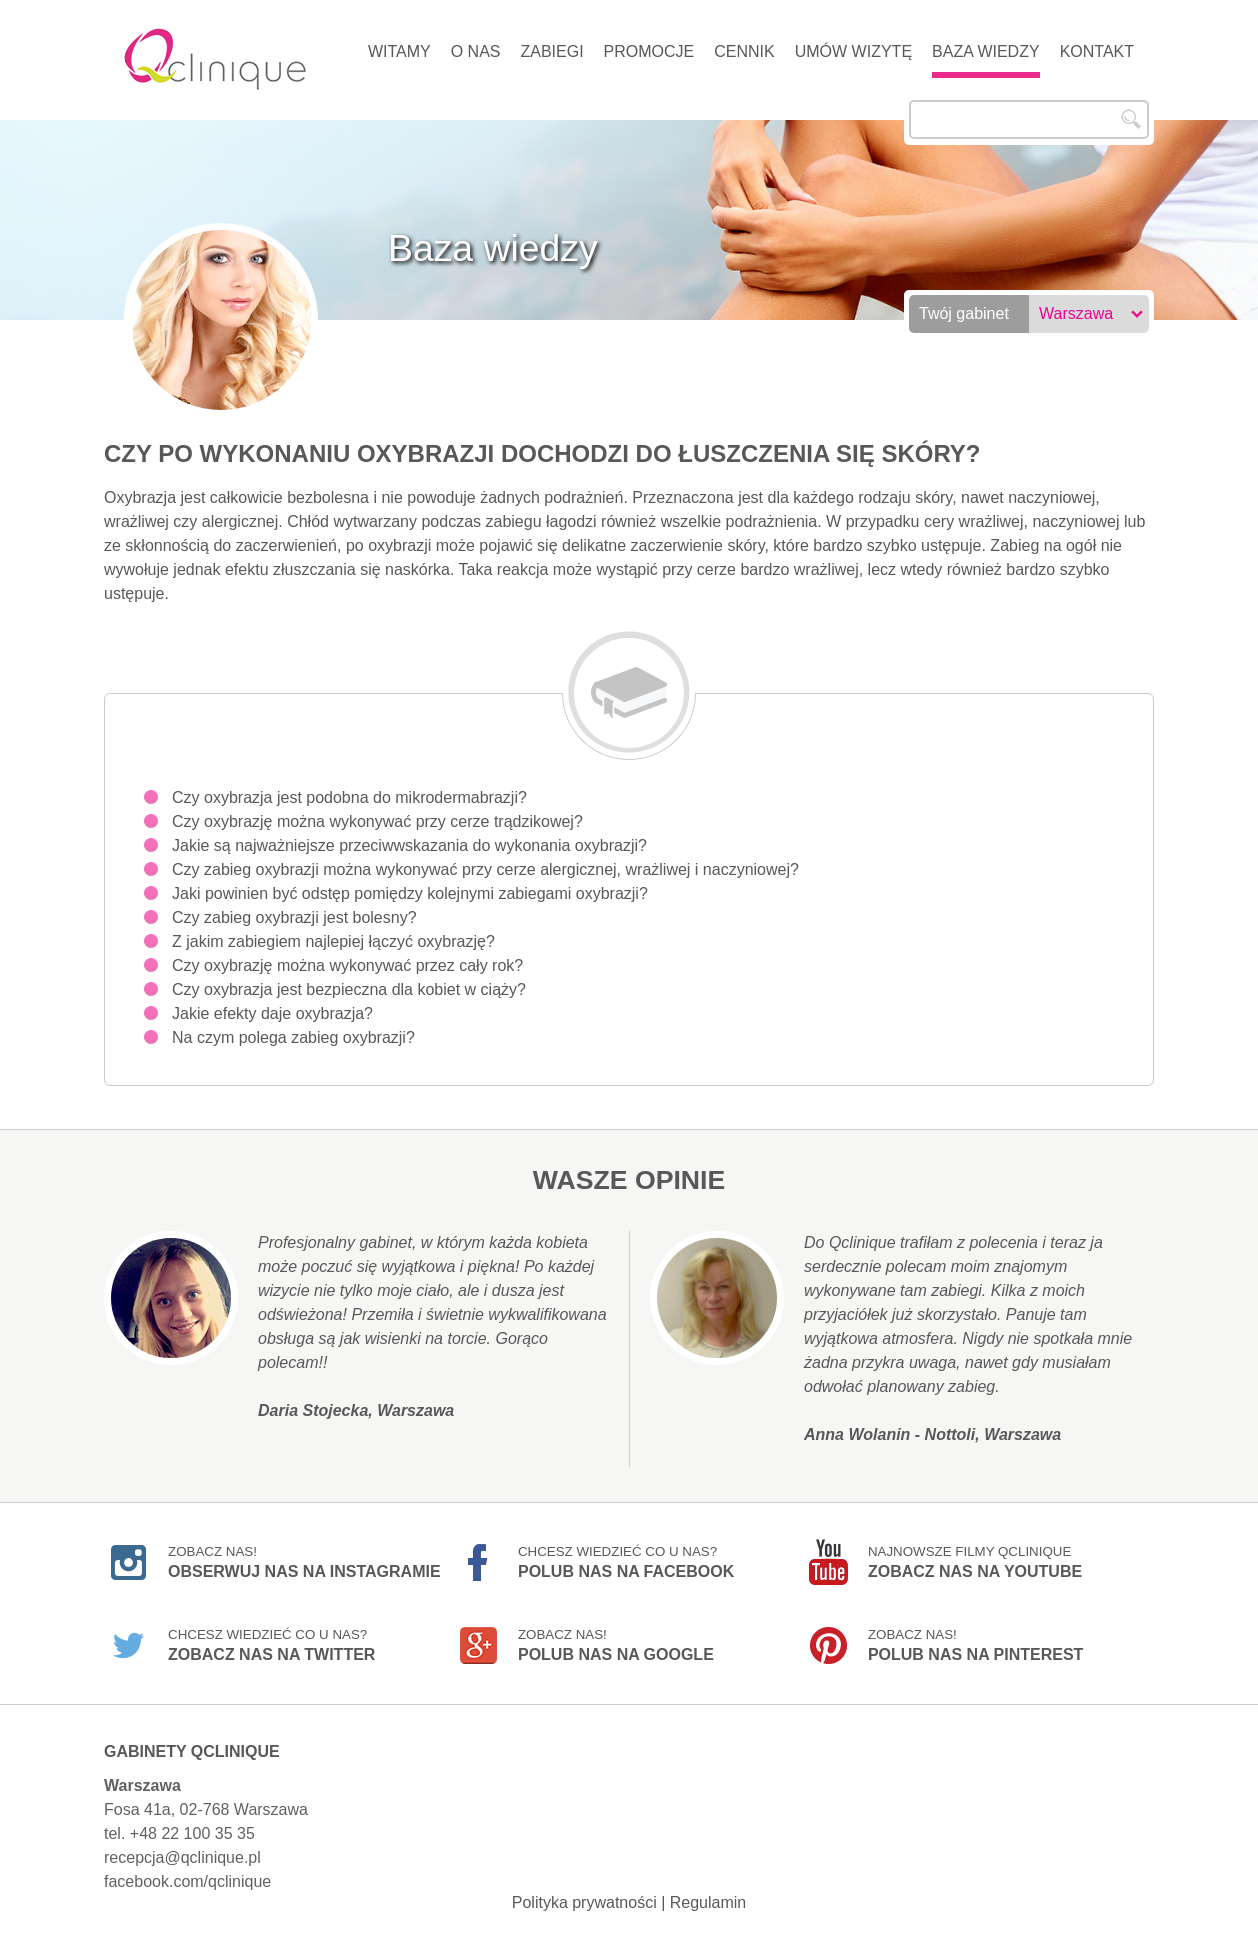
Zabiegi (551, 51)
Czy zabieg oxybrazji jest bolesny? (294, 917)
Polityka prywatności (584, 1902)
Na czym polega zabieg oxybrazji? (293, 1037)
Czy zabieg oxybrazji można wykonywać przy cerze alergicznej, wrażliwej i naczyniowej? (485, 869)
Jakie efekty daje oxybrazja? (272, 1013)
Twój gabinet (964, 313)
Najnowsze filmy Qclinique (975, 1562)
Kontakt (1097, 51)
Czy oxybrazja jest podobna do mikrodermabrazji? (349, 797)
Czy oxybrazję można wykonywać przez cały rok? (347, 965)
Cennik (744, 51)
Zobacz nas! (304, 1562)
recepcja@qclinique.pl (182, 1857)
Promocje (649, 51)
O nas (476, 51)
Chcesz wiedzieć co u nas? (626, 1562)
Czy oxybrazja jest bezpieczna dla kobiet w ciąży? (349, 989)
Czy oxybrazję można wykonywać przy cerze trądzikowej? (377, 821)
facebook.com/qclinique (187, 1881)
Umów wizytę (853, 51)
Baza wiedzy (986, 51)
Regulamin (708, 1902)
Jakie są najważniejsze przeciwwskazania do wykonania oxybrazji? (409, 845)
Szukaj (1131, 119)
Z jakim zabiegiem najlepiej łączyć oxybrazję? (333, 941)
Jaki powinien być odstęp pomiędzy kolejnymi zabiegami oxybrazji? (410, 893)
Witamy (399, 51)
